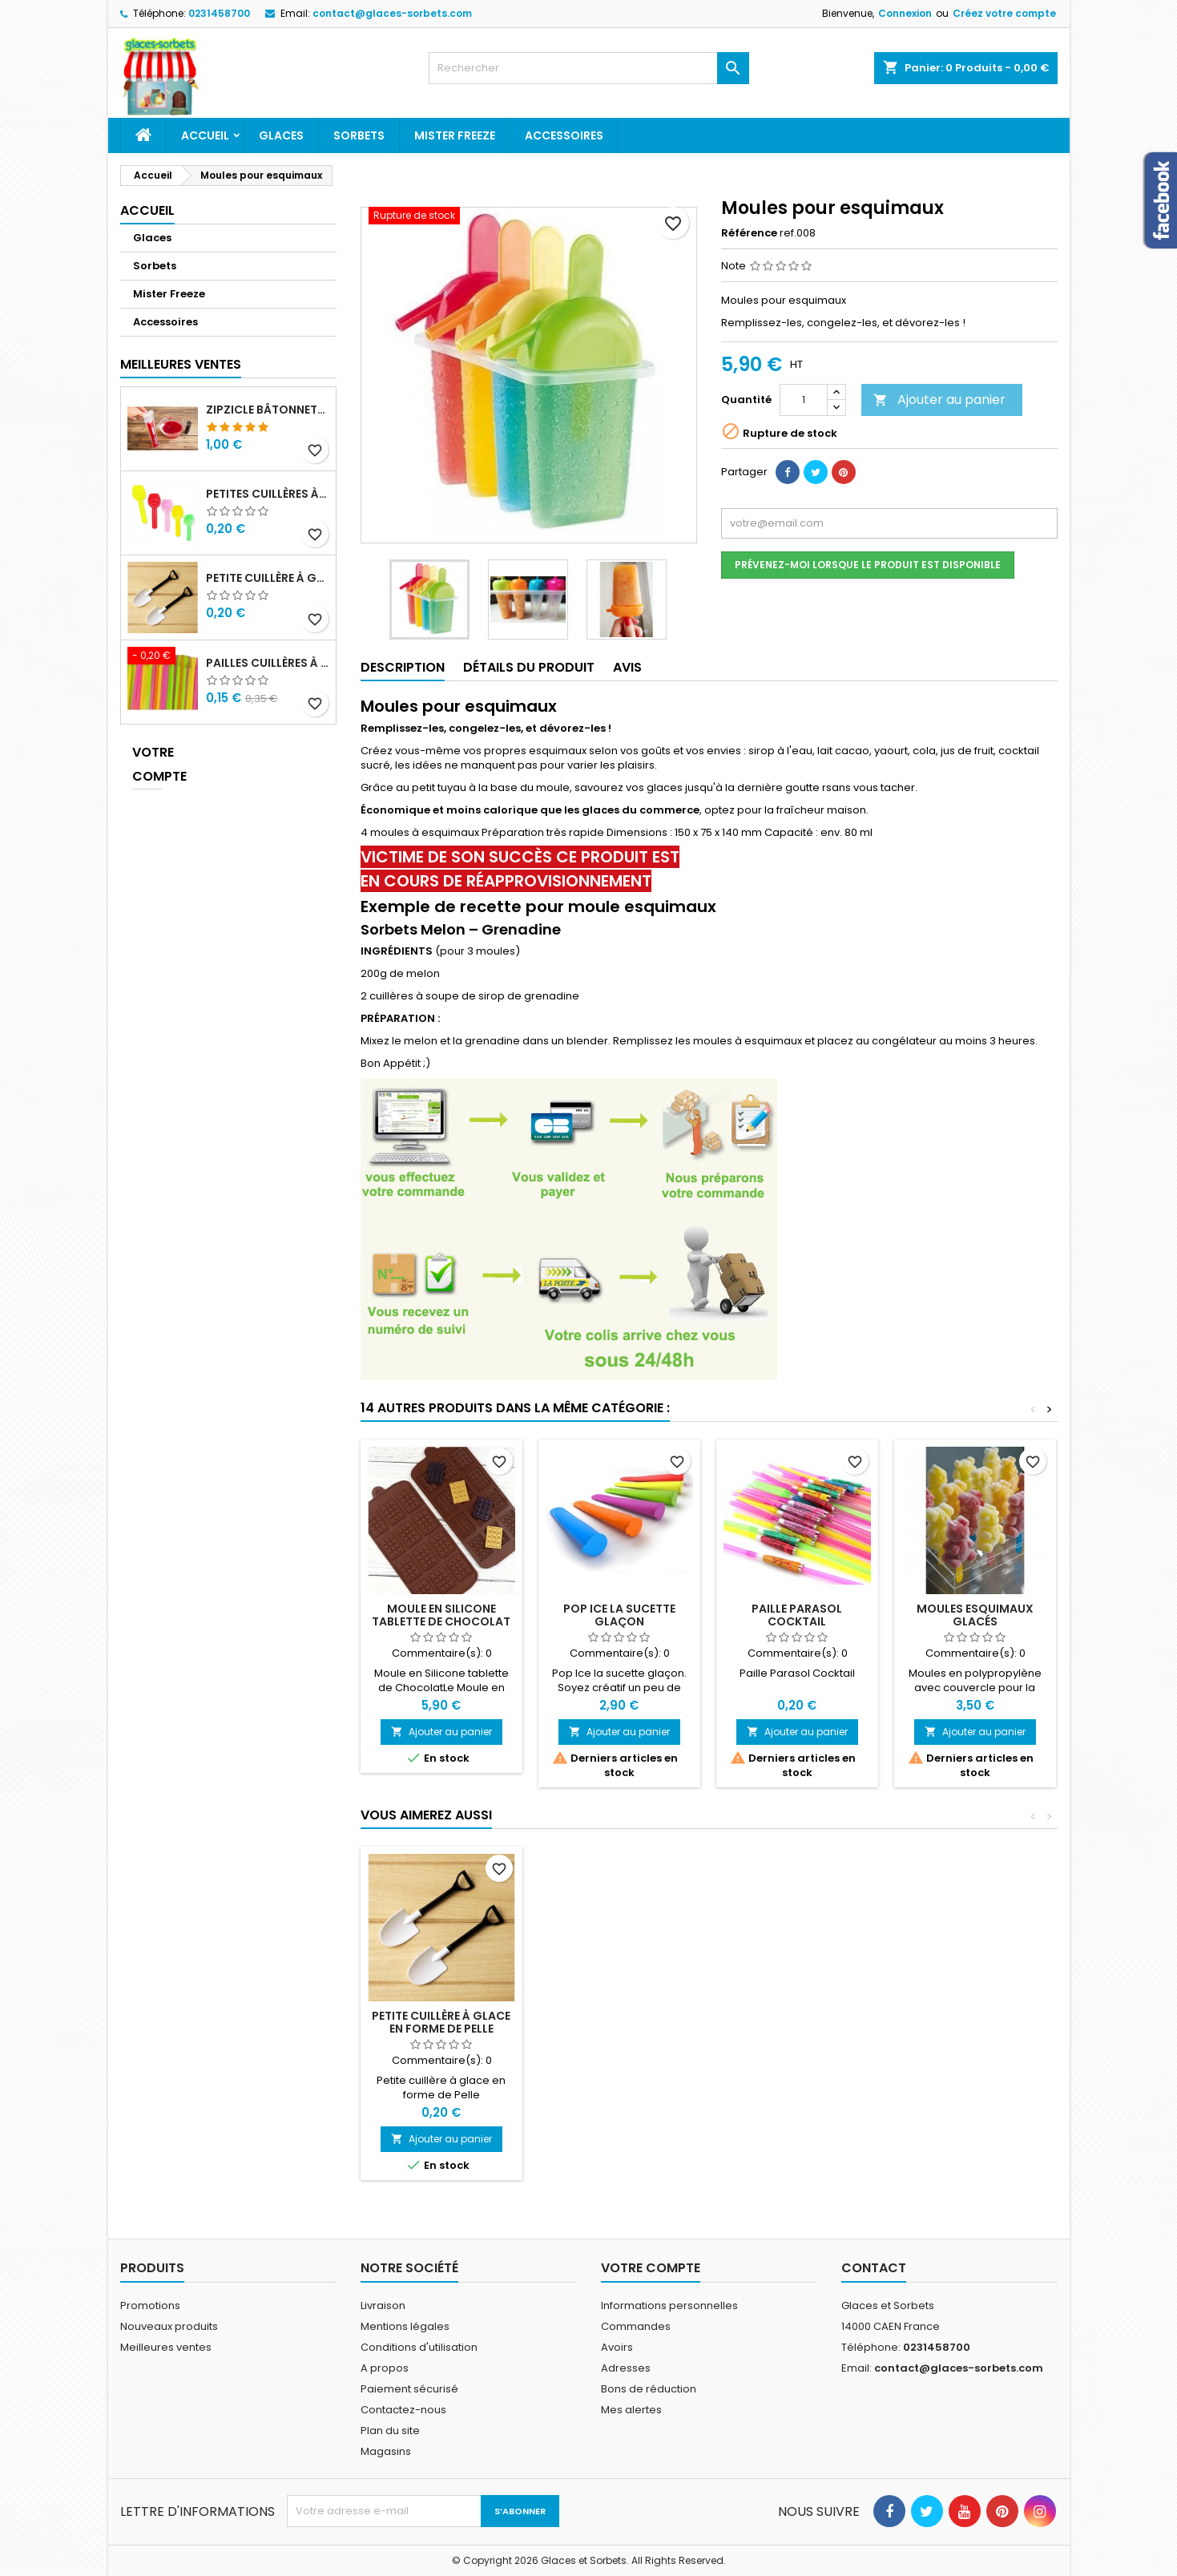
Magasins (386, 2451)
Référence (749, 233)
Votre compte (147, 764)
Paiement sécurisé (409, 2388)
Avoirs (617, 2347)
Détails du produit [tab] (529, 667)
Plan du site (390, 2430)
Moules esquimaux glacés (975, 1615)
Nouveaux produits (169, 2326)
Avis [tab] (627, 667)
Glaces (281, 135)
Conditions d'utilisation (419, 2347)
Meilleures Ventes (180, 364)
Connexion (905, 13)
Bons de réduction (648, 2388)
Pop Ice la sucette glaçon (619, 1615)
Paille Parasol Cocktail (797, 1615)
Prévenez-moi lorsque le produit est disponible (868, 564)
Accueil (205, 135)
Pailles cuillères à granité (267, 662)
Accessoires (564, 135)
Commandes (636, 2326)
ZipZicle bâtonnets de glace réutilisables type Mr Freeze (267, 409)
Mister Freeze (454, 135)
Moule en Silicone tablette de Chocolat (441, 1615)
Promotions (150, 2305)
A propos (385, 2368)
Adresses (626, 2368)
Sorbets (359, 135)
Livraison (383, 2305)
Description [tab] (403, 667)
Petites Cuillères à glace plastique (267, 493)
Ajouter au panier (939, 399)
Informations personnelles (669, 2305)
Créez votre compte (1004, 13)
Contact (873, 2268)
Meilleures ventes (166, 2347)
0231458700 (219, 13)
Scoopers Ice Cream (441, 2016)
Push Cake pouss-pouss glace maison (619, 2022)
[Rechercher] (589, 68)
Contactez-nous (403, 2409)
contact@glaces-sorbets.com (392, 13)
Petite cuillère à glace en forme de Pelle (267, 577)
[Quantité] (804, 400)
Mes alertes (631, 2409)
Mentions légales (405, 2326)
